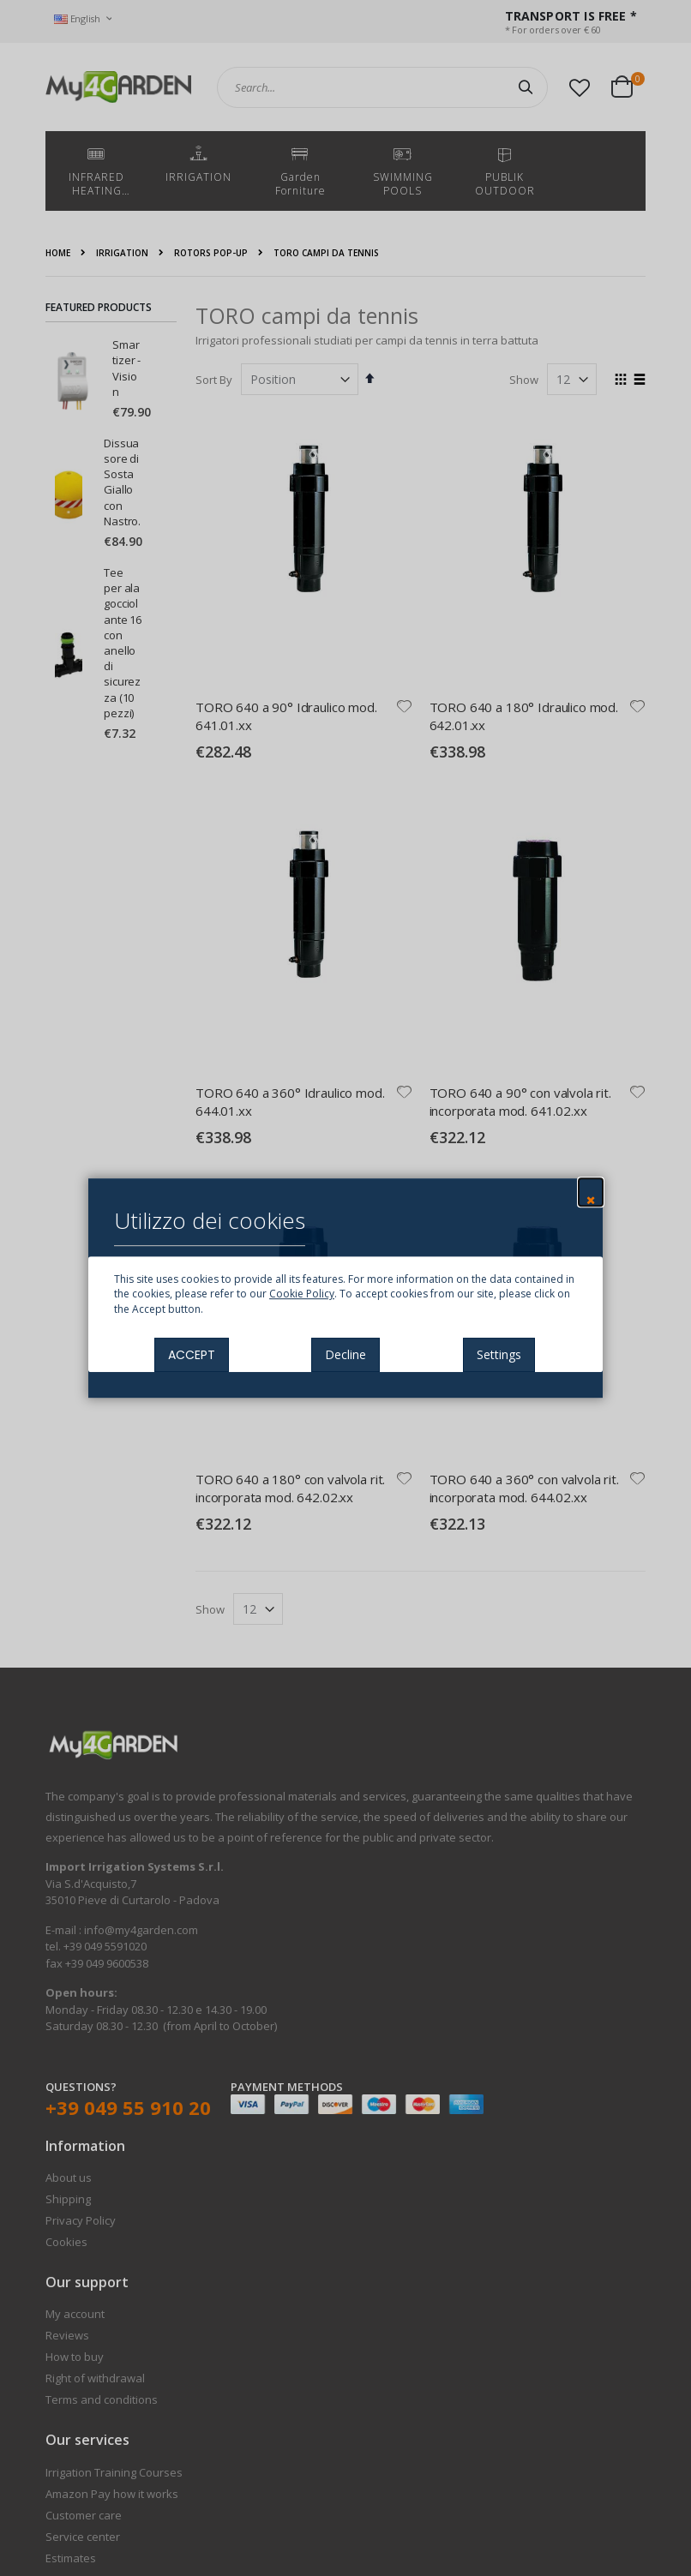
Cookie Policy (301, 1294)
